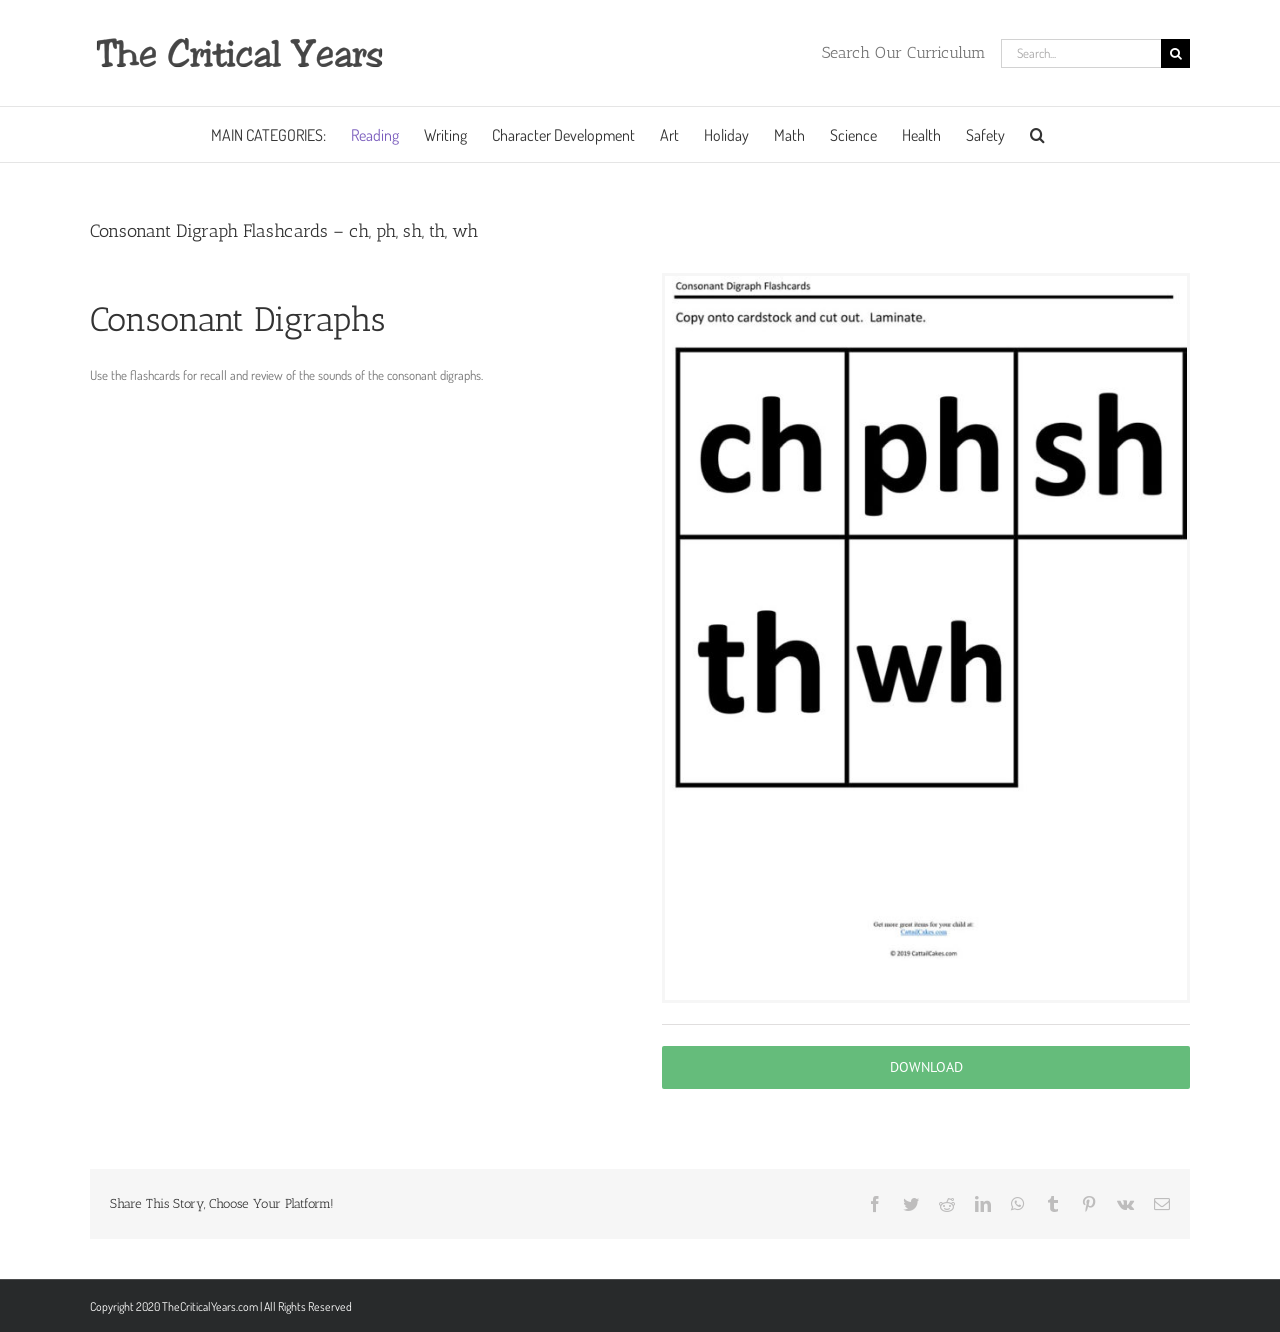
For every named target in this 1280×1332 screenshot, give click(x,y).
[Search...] (1081, 53)
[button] (1037, 134)
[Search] (1175, 53)
